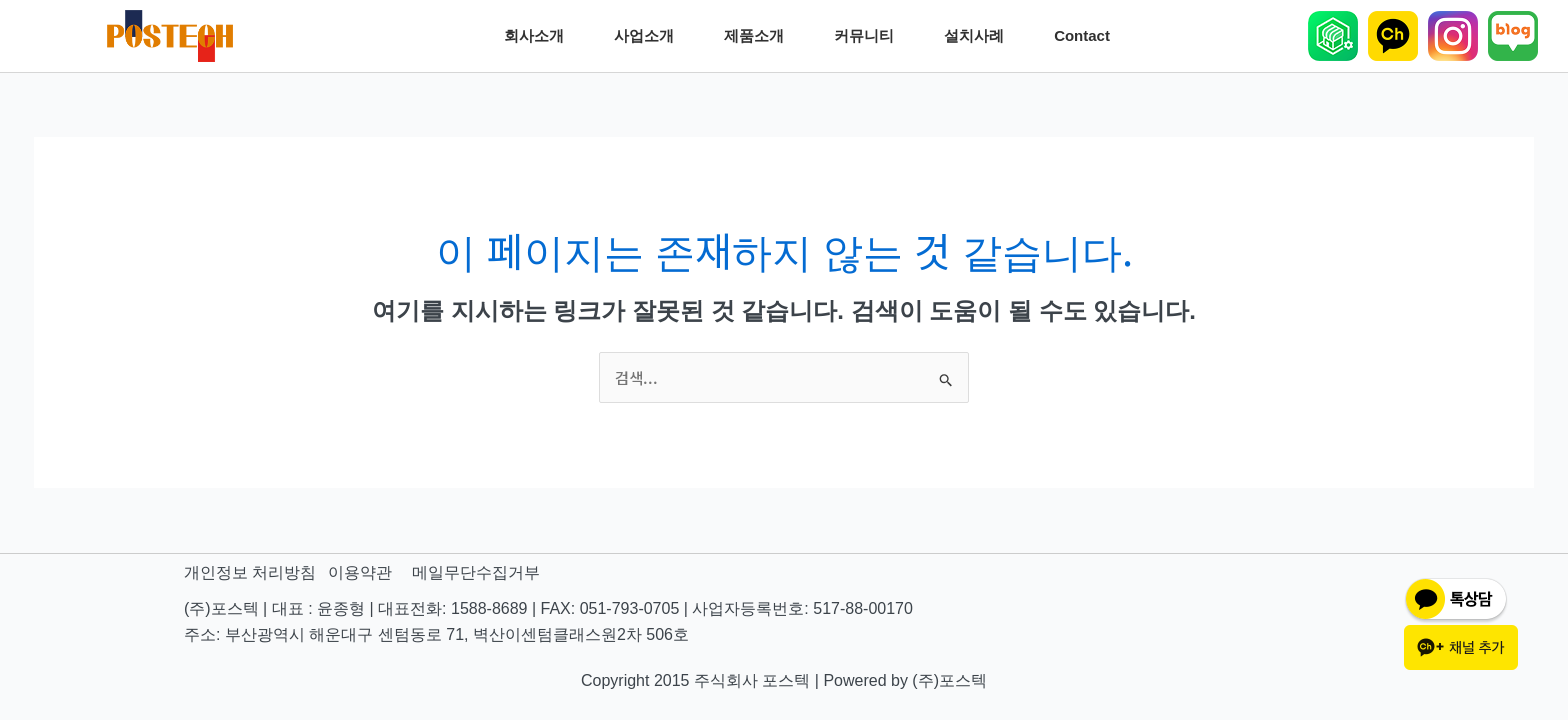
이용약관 (360, 573)
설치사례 (979, 36)
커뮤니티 (869, 36)
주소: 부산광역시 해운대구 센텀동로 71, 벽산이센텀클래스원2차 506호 (436, 635)
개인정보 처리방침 (250, 573)
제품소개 (759, 36)
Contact (1087, 36)
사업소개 (649, 36)
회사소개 (539, 36)
